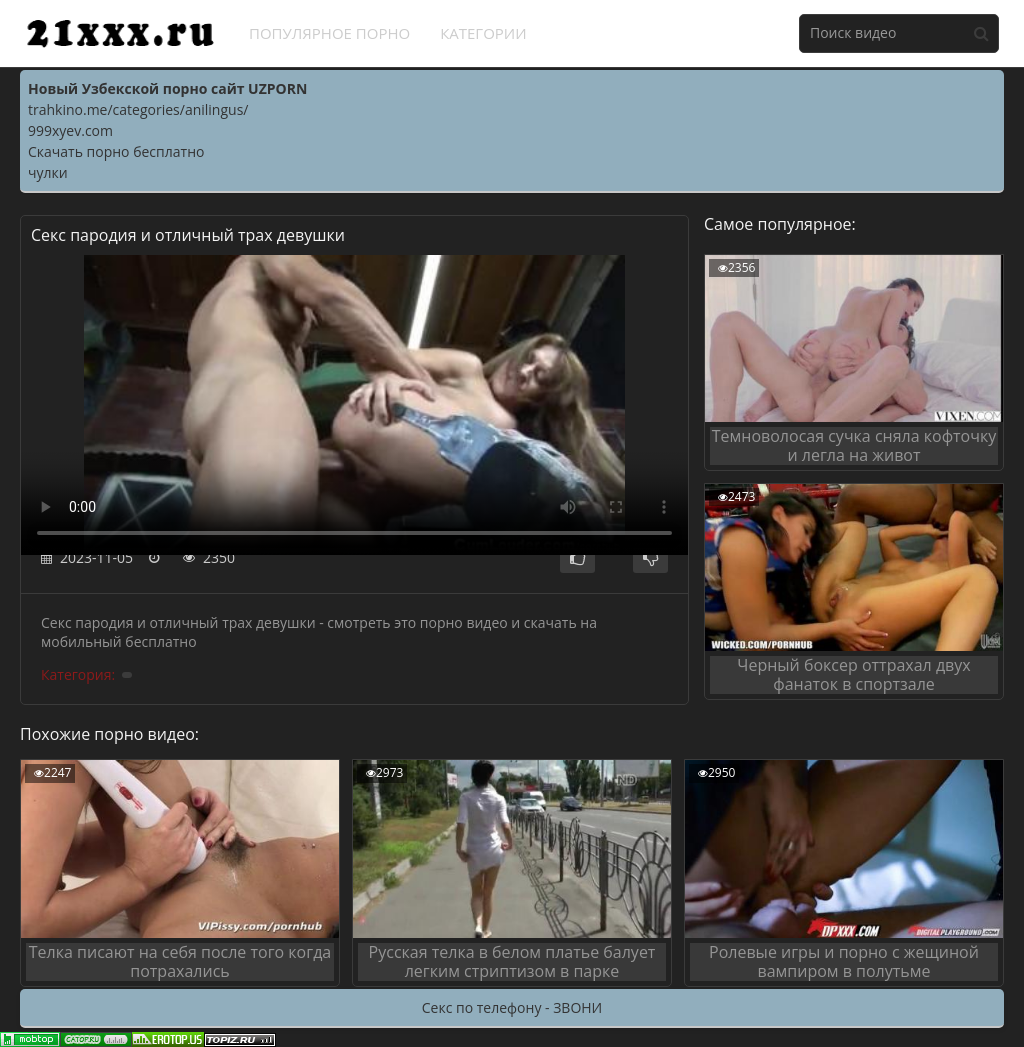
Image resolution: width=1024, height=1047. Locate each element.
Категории (483, 33)
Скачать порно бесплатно (116, 151)
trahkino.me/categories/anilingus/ (138, 109)
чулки (48, 172)
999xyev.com (70, 130)
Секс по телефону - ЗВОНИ (512, 1007)
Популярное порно (329, 33)
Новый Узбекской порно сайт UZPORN (167, 88)
